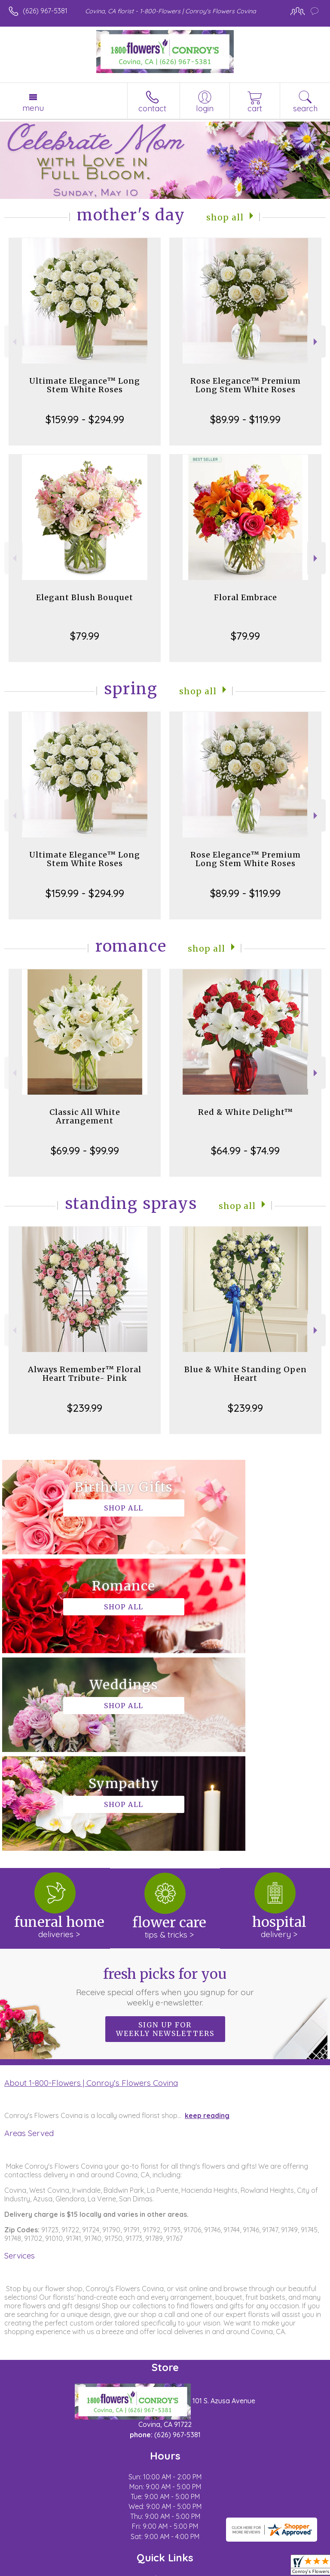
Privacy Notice (83, 2569)
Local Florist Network (144, 2569)
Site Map (197, 2569)
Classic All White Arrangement (84, 1116)
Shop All (225, 216)
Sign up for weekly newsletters (165, 1831)
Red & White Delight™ (245, 1112)
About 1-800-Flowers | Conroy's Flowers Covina (91, 1885)
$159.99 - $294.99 (85, 419)
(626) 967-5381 (45, 10)
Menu (33, 108)
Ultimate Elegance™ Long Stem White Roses (84, 385)
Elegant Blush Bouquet (84, 597)
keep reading (207, 1918)
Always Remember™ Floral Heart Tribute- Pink (84, 1373)
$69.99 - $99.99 (85, 1150)
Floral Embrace (245, 597)
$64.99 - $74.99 (245, 1150)
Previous (13, 342)
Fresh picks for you (165, 1789)
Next (316, 342)
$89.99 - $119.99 (245, 419)
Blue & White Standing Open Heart (245, 1373)
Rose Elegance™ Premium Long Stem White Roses (245, 385)
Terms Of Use (32, 2569)
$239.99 (84, 1407)
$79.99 (84, 635)
